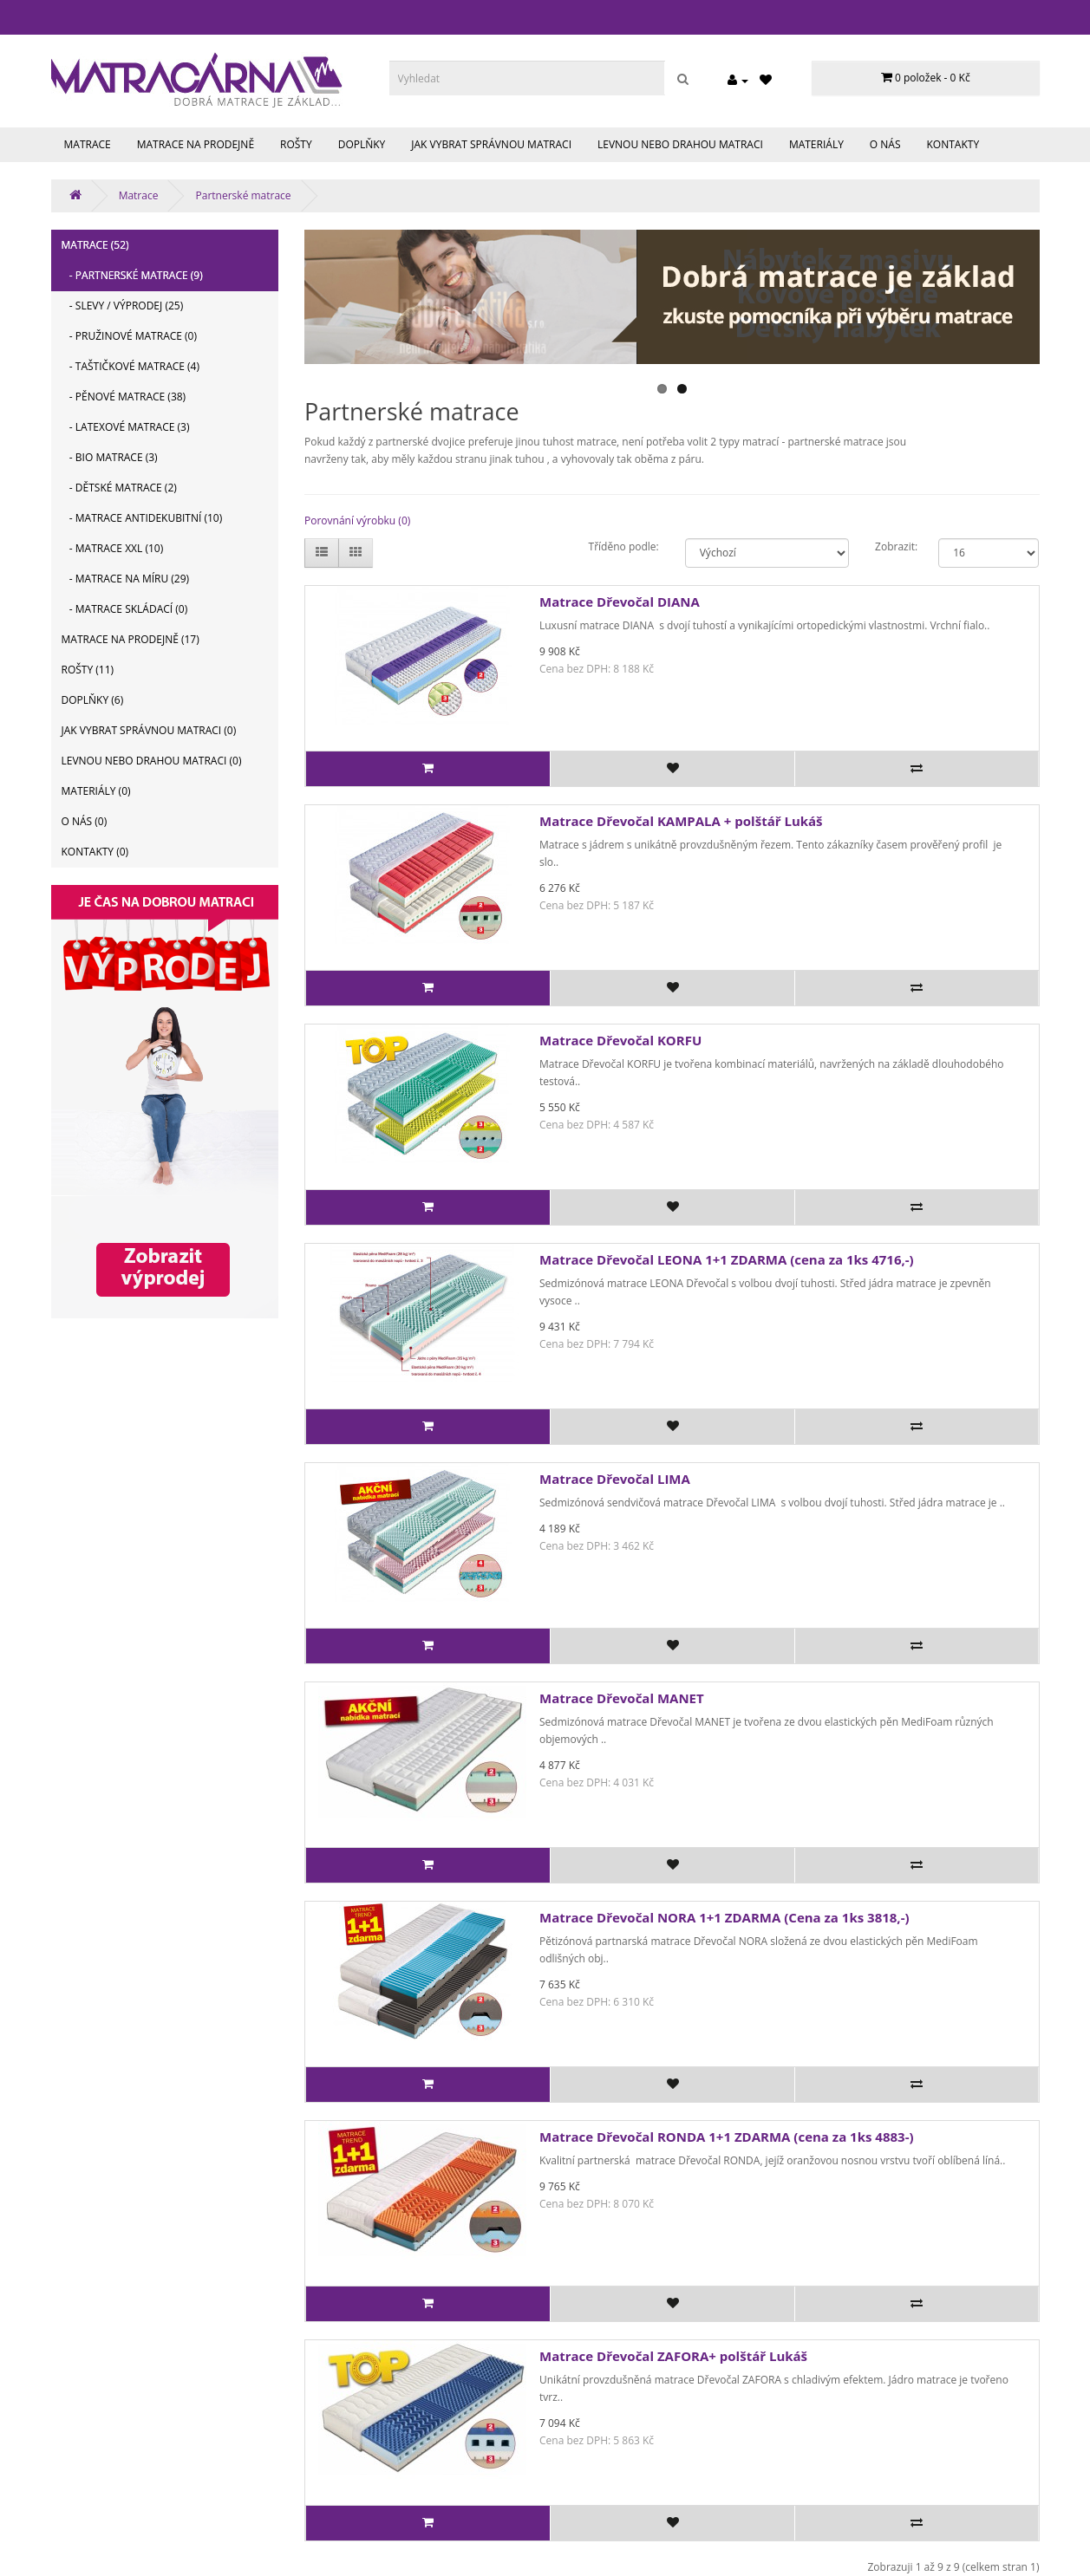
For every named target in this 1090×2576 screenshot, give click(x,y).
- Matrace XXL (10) (113, 548)
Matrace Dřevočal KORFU (620, 1040)
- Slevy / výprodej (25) (123, 305)
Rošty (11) (88, 669)
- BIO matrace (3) (110, 457)
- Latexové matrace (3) (126, 427)
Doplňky (362, 144)
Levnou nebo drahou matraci (680, 144)
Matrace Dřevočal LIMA (614, 1478)
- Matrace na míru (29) (126, 578)
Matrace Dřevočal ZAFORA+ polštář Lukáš (673, 2356)
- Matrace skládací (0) (125, 609)
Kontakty (953, 144)
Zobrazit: (893, 546)
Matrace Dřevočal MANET (621, 1698)
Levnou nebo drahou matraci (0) (152, 760)
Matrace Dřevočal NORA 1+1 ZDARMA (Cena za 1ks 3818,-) (724, 1917)
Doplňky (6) (93, 700)
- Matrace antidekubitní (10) (142, 518)
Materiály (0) (96, 791)
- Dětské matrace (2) (119, 487)
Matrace (87, 144)
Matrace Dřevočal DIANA (619, 601)
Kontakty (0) (95, 851)
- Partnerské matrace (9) (132, 275)
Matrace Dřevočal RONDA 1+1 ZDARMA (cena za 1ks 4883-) (726, 2136)
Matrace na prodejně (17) (130, 639)
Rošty (296, 144)
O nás (885, 144)
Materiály (816, 144)
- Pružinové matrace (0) (130, 336)
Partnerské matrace (243, 195)
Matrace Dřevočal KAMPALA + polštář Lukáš (681, 820)
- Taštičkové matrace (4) (131, 366)
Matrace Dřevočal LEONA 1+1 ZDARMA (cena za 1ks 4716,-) (726, 1259)
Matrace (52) (95, 244)
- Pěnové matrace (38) (124, 396)
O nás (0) (85, 821)
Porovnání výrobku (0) (357, 520)
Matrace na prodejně (195, 144)
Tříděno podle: (624, 546)
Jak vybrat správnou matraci (491, 144)
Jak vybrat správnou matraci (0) (149, 730)
